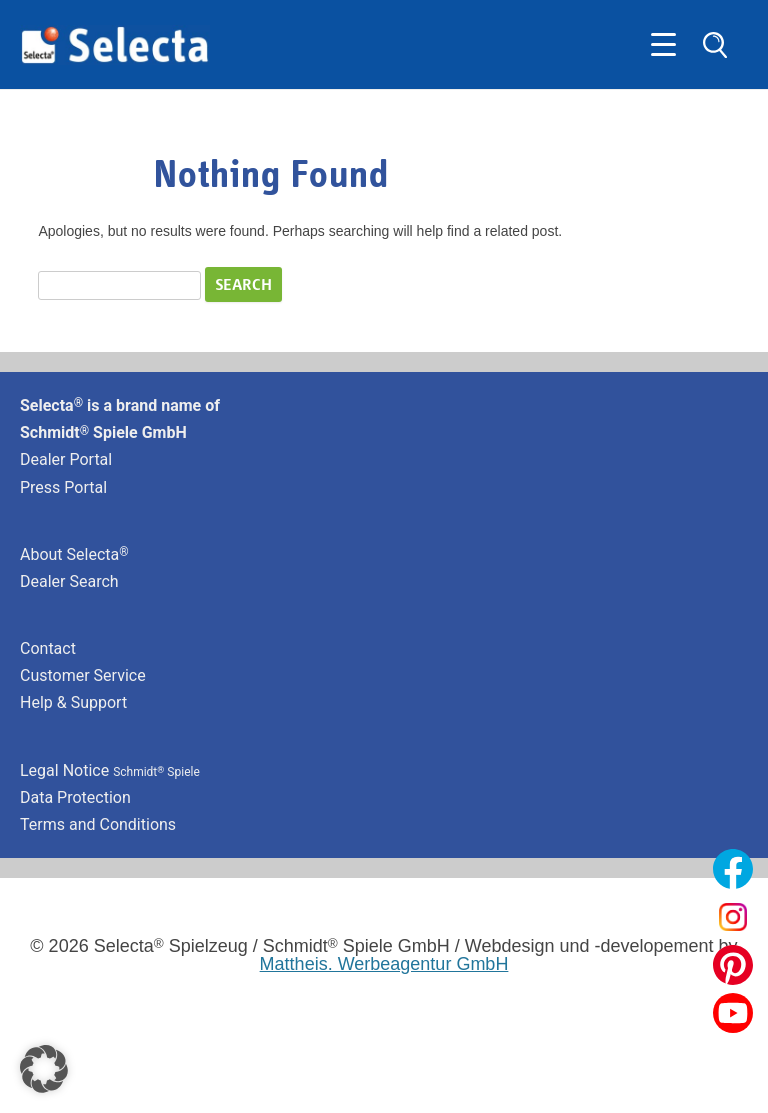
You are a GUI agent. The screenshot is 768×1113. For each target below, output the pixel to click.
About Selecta (74, 554)
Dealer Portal (66, 459)
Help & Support (73, 702)
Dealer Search (69, 581)
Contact (48, 648)
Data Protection (75, 797)
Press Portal (63, 487)
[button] (44, 1069)
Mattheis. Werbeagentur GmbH (384, 964)
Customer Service (83, 675)
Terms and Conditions (98, 824)
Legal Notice (110, 770)
